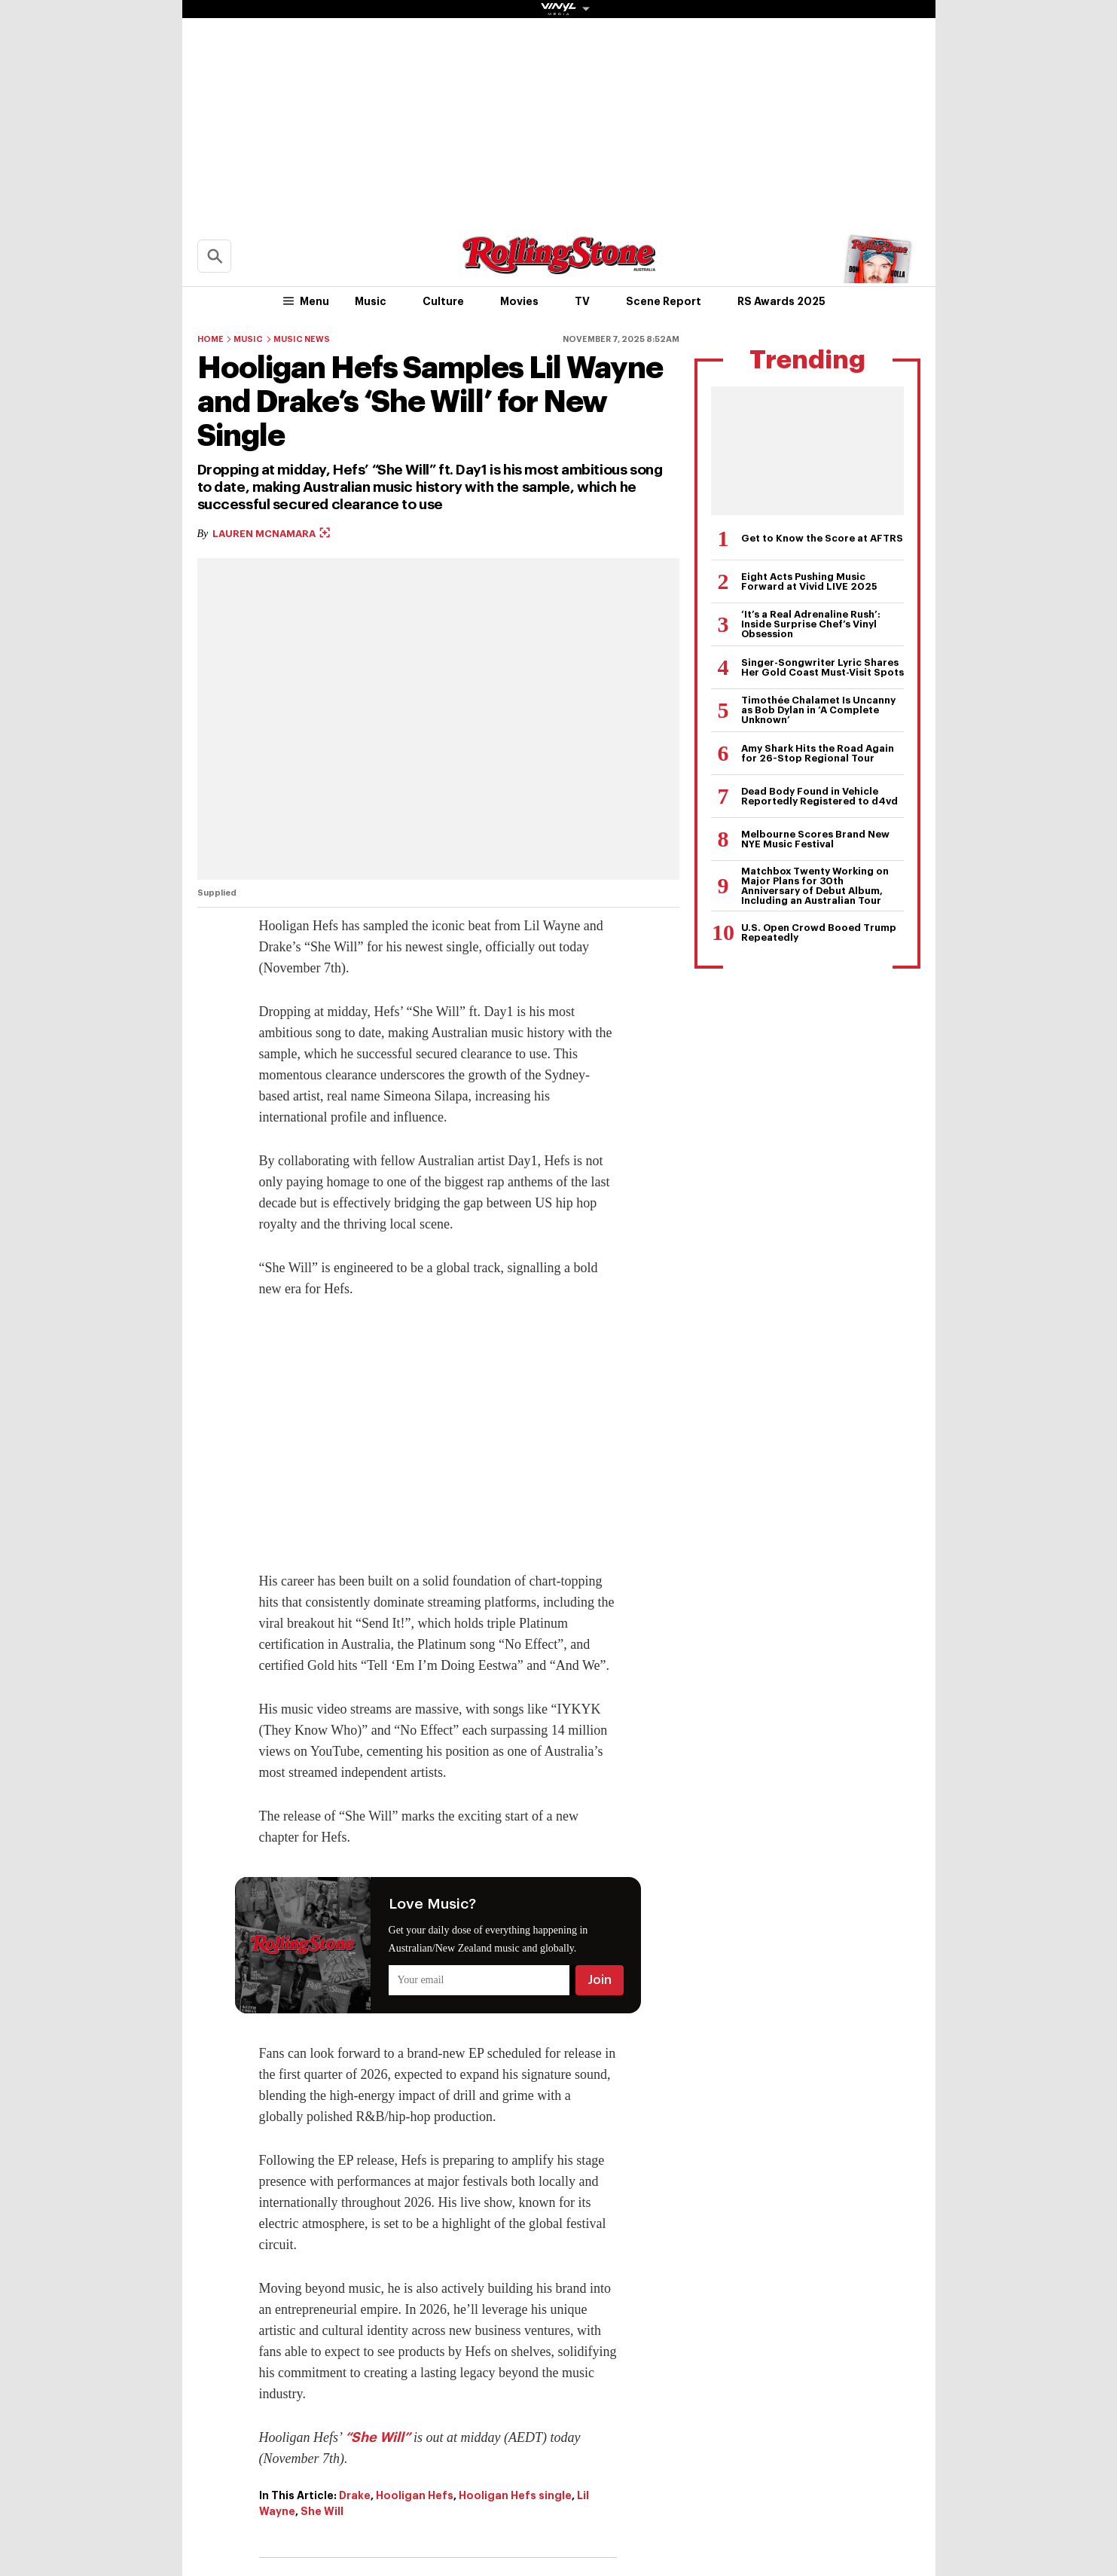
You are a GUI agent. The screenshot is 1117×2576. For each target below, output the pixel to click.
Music (370, 301)
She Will (322, 2511)
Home (210, 339)
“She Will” (377, 2437)
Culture (443, 301)
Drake (355, 2495)
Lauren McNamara (271, 534)
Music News (301, 339)
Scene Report (663, 301)
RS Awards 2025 (781, 301)
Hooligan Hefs (414, 2495)
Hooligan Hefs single (515, 2495)
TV (582, 301)
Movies (519, 301)
